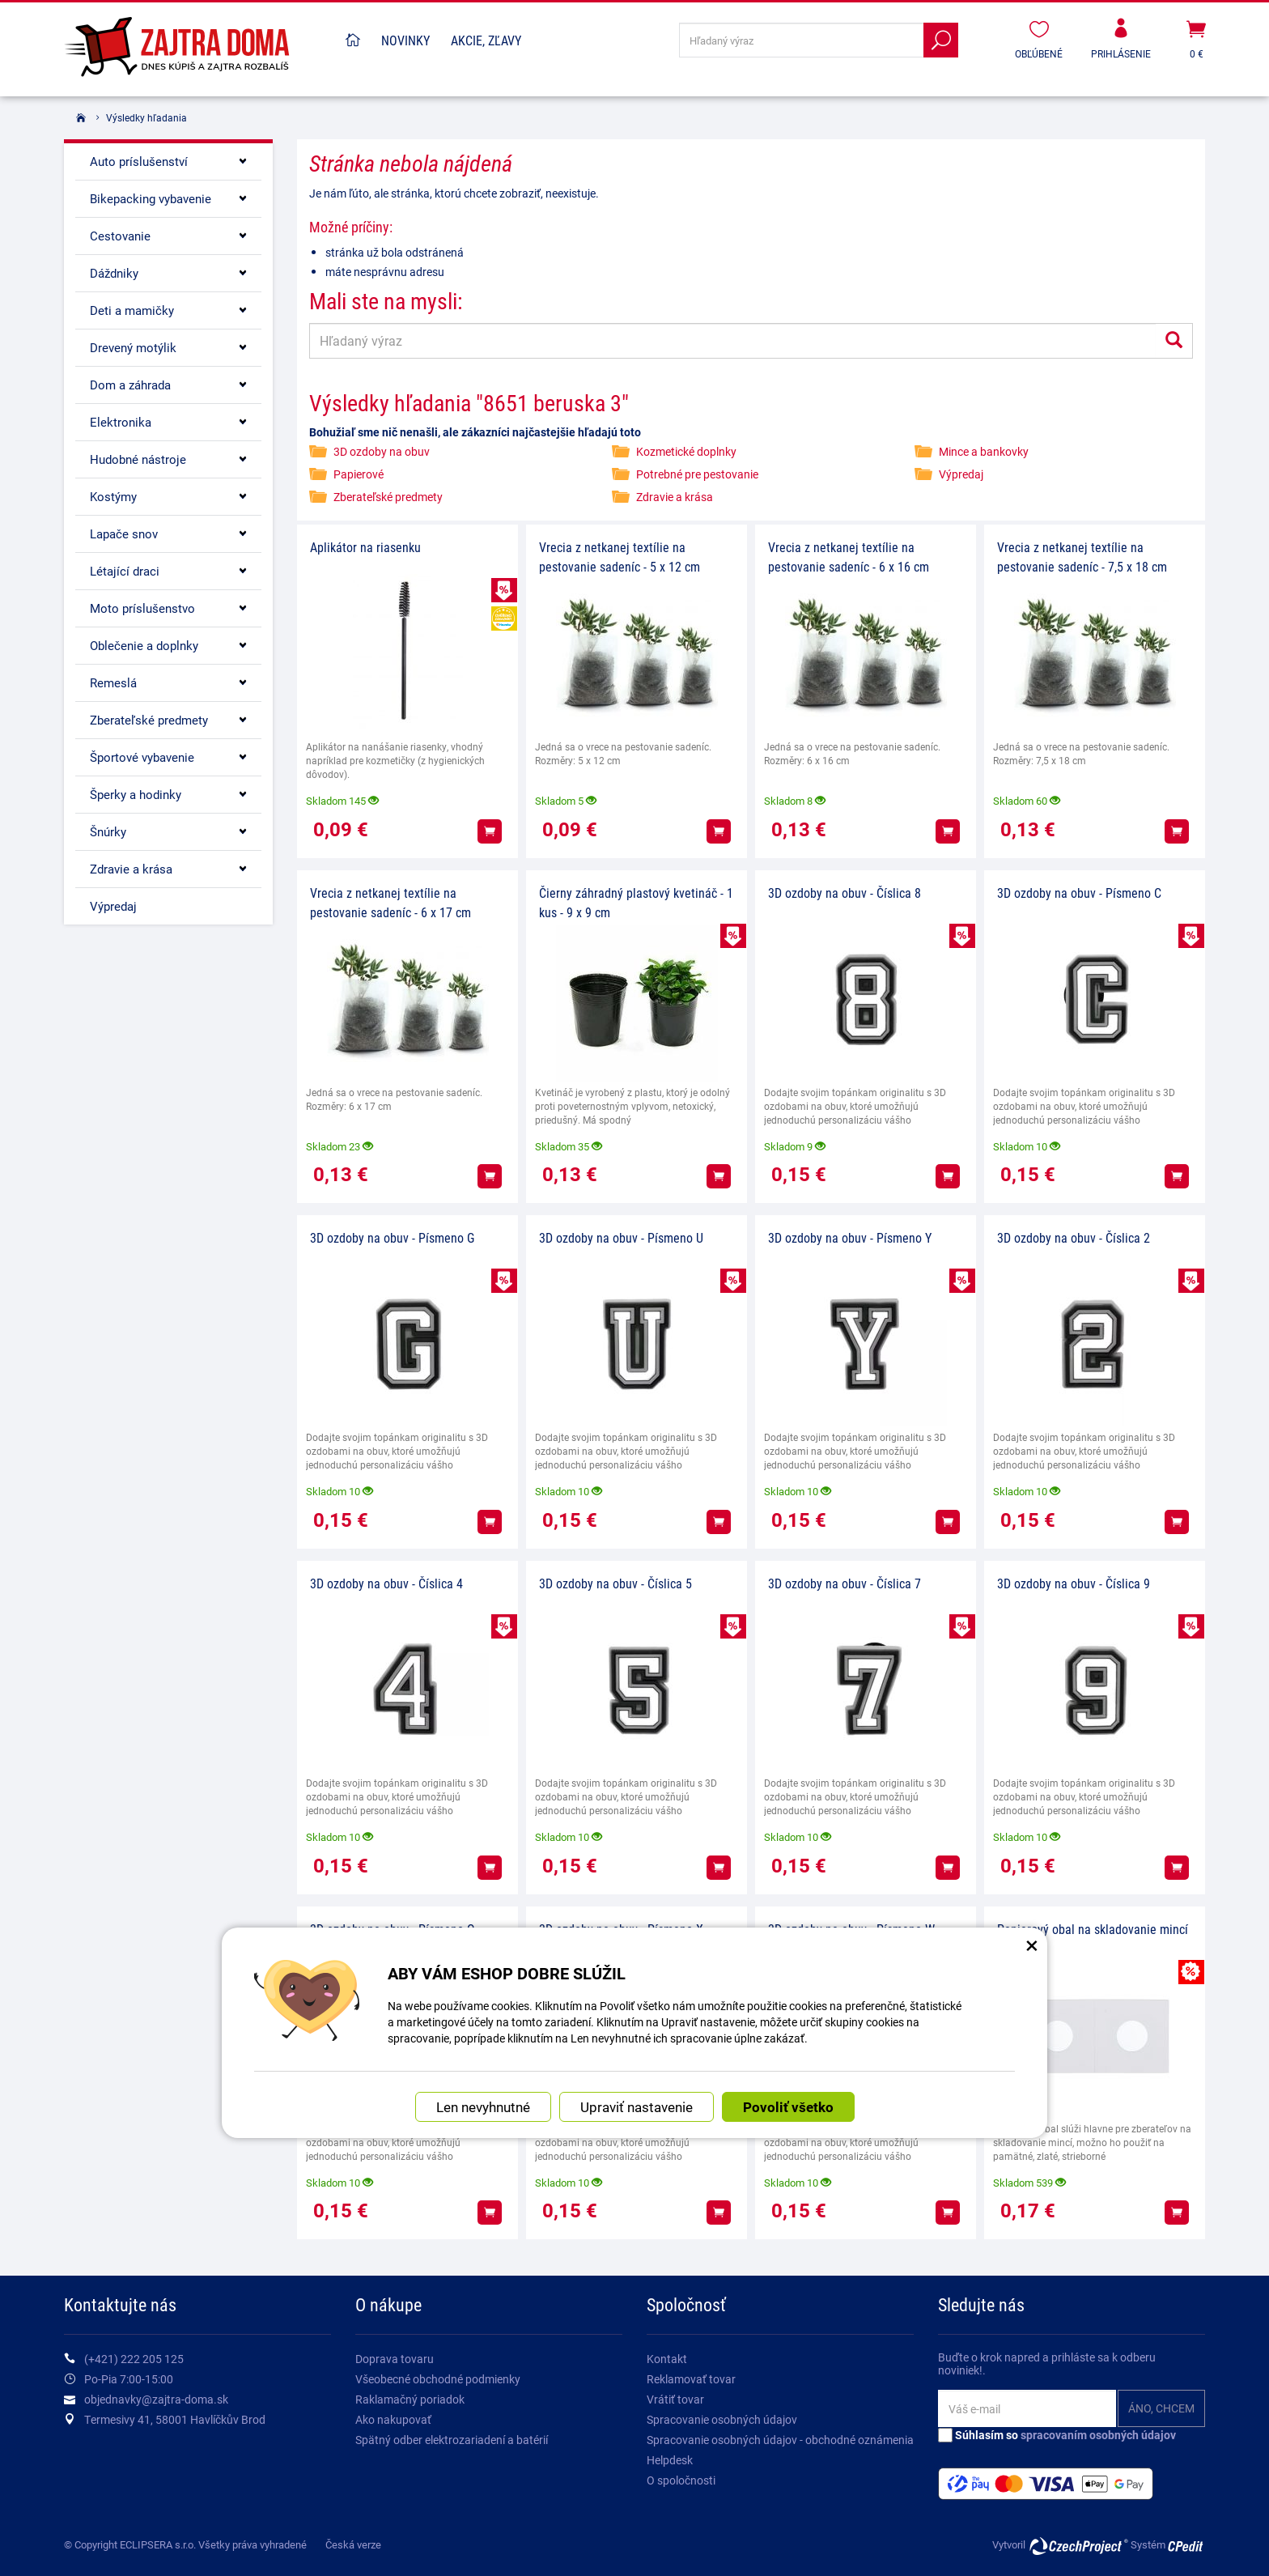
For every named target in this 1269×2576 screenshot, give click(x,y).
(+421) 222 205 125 (134, 2358)
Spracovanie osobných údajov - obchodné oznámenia (780, 2439)
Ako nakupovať (393, 2419)
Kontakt (667, 2358)
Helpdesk (670, 2460)
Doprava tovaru (394, 2358)
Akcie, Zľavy (486, 40)
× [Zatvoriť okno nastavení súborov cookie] (1031, 1944)
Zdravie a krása (674, 496)
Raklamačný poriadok (410, 2399)
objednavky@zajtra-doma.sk (156, 2399)
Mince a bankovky (984, 451)
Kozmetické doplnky (686, 451)
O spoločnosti (681, 2480)
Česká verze (353, 2544)
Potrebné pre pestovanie (697, 474)
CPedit (1186, 2546)
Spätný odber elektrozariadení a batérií (451, 2439)
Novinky (405, 40)
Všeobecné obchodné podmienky (437, 2379)
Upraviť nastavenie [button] (636, 2107)
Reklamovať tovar (691, 2379)
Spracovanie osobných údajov (722, 2419)
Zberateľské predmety (388, 496)
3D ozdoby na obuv (381, 451)
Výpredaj (961, 474)
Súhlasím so (1057, 2434)
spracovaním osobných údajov (1098, 2434)
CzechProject (1078, 2546)
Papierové (358, 474)
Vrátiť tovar (675, 2399)
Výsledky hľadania (146, 117)
